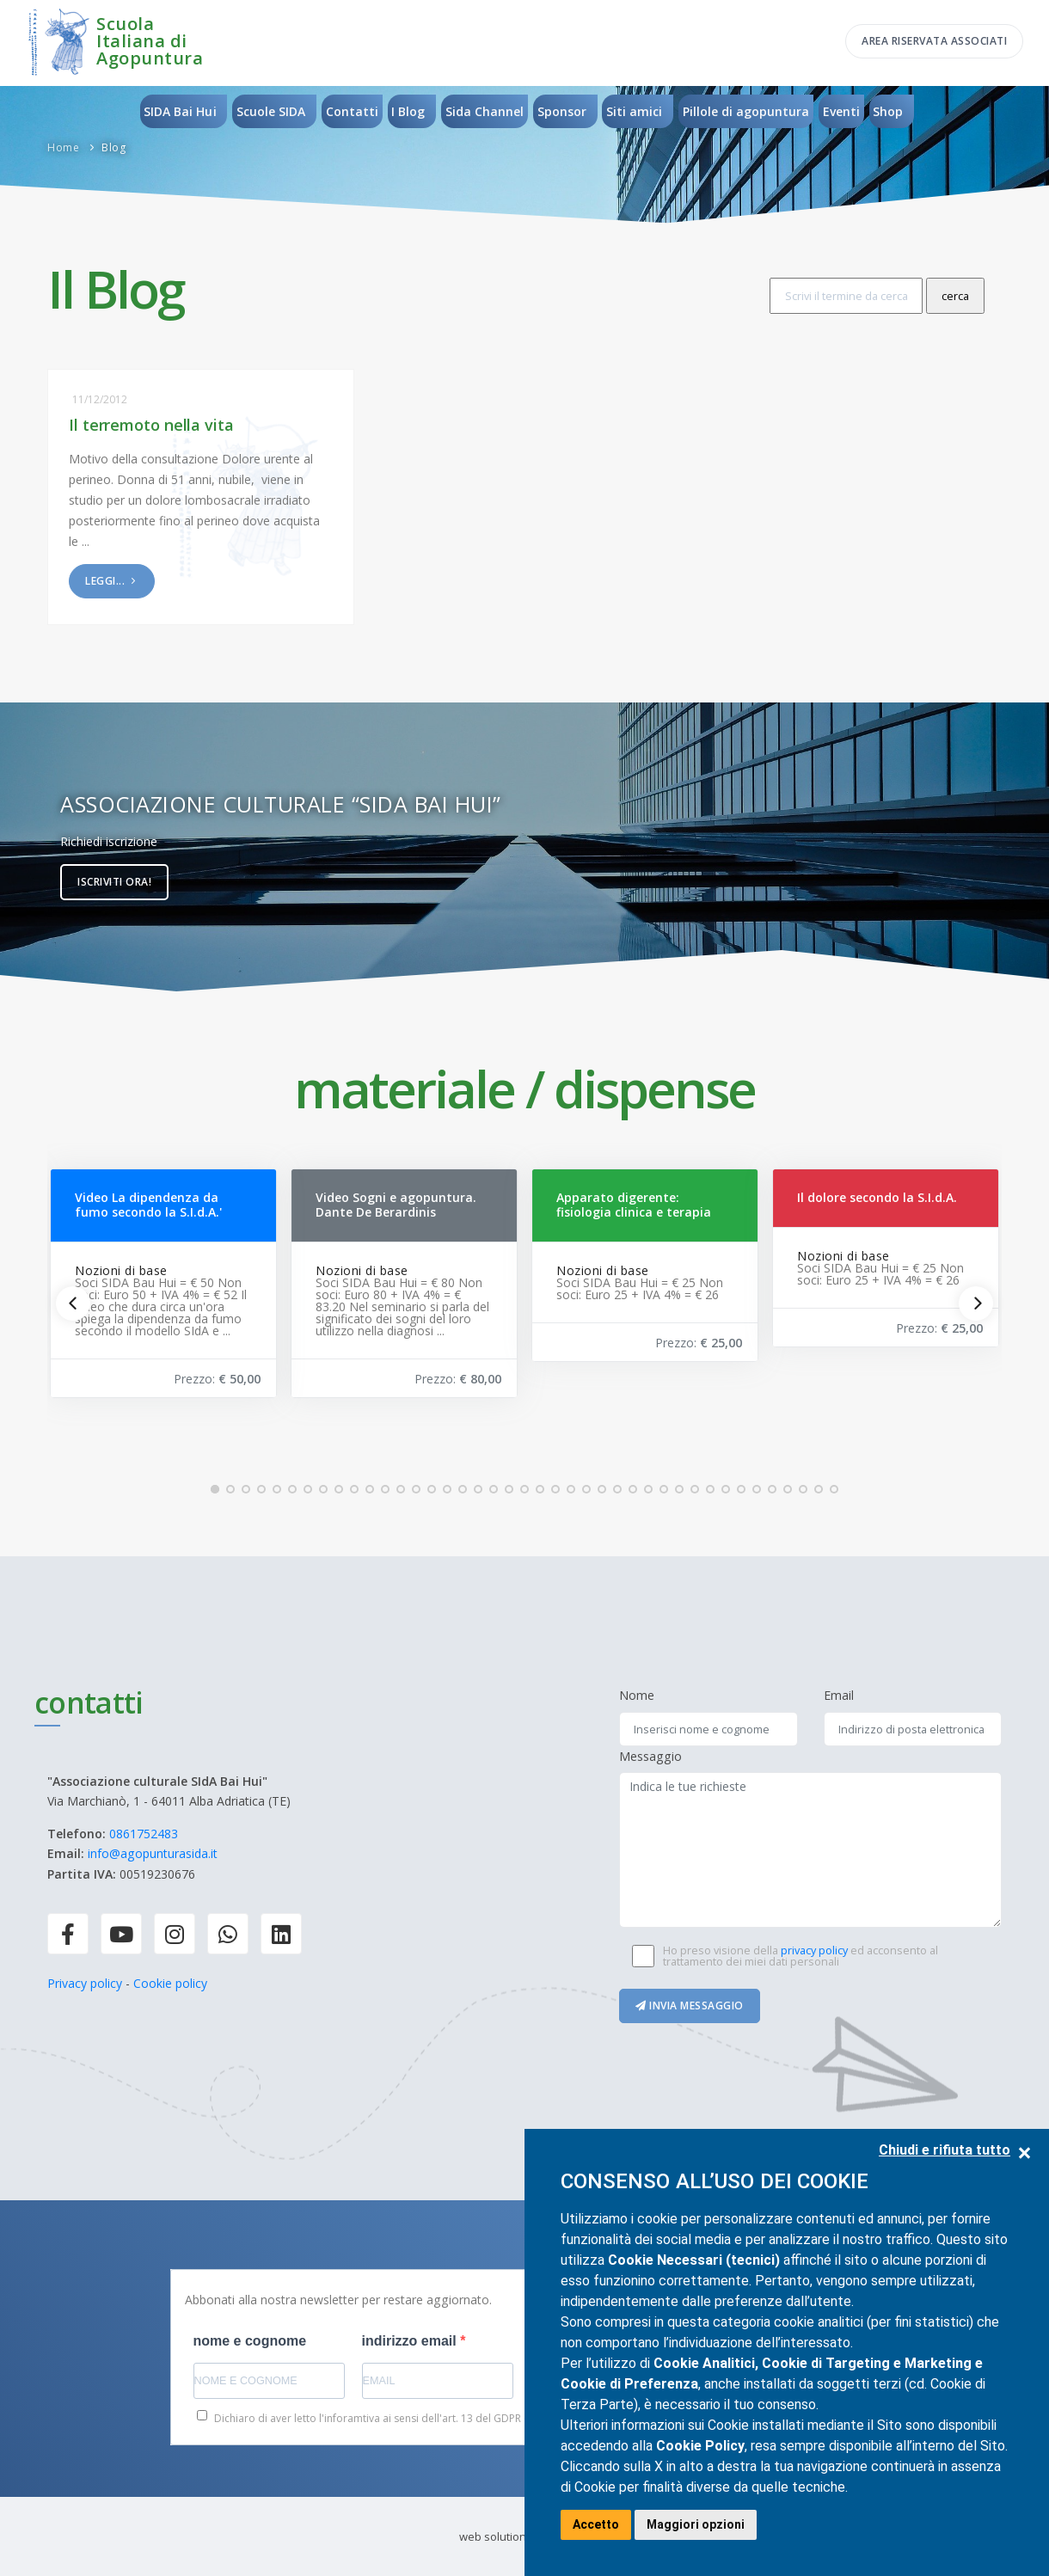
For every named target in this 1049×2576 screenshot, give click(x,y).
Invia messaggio (689, 2005)
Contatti (351, 111)
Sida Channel (484, 111)
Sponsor (561, 111)
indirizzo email (411, 2341)
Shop (889, 111)
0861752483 (143, 1833)
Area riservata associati (934, 41)
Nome (636, 1695)
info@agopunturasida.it (153, 1853)
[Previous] (73, 1303)
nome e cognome (250, 2341)
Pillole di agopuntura (747, 111)
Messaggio (650, 1756)
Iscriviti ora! (114, 881)
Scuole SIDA (270, 111)
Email (839, 1695)
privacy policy (814, 1950)
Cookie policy (170, 1983)
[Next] (976, 1303)
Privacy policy (84, 1983)
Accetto (596, 2524)
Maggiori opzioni (696, 2524)
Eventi (842, 111)
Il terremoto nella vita (151, 424)
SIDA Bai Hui (179, 111)
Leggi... (111, 580)
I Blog (408, 111)
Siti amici (635, 111)
